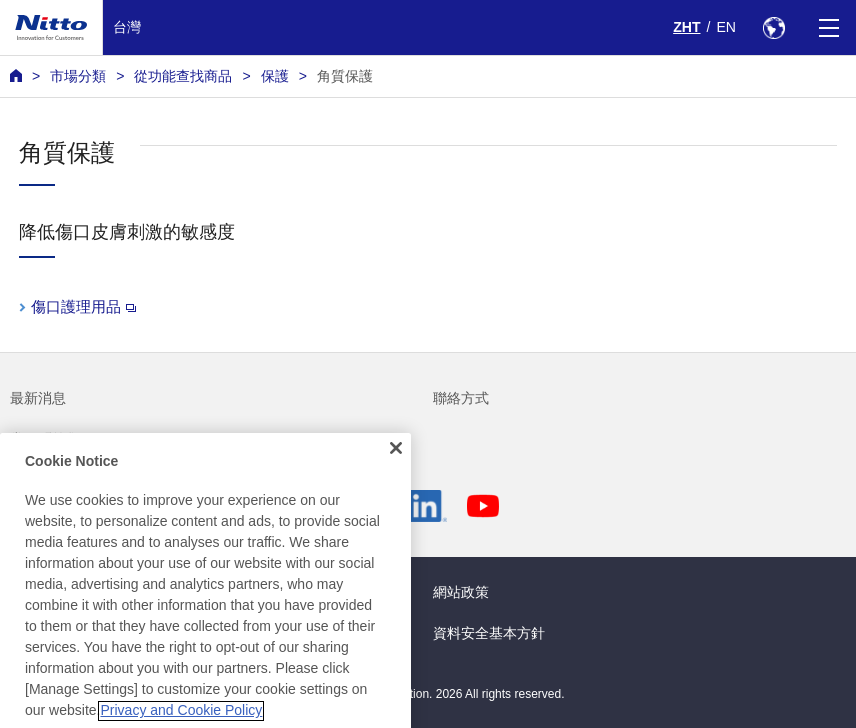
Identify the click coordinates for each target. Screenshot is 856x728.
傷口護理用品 (83, 306)
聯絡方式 (461, 398)
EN (726, 27)
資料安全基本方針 (489, 633)
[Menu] (828, 27)
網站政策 (461, 592)
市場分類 (78, 76)
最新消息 (38, 398)
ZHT (686, 27)
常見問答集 (45, 439)
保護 (275, 76)
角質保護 (345, 76)
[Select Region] (773, 27)
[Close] (396, 469)
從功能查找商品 (183, 76)
